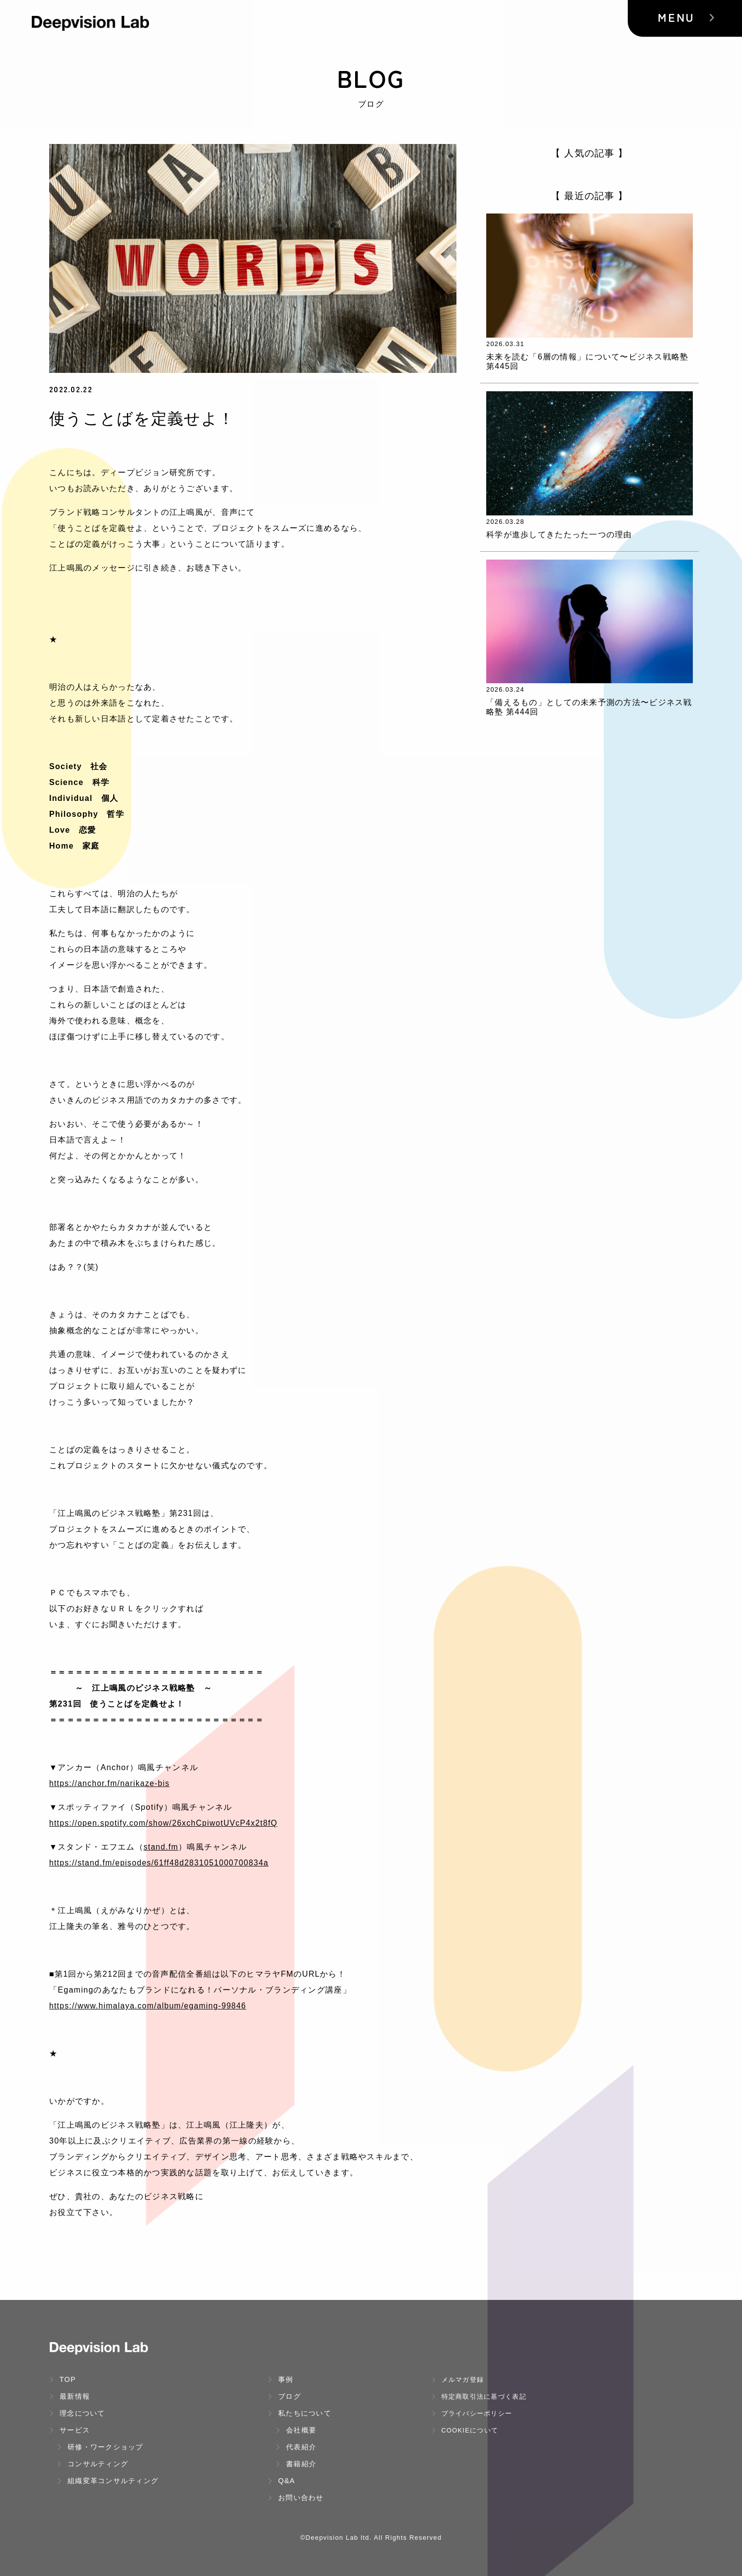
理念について (77, 2413)
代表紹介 (296, 2447)
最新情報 (69, 2396)
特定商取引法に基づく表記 (479, 2396)
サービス (69, 2430)
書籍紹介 (296, 2464)
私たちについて (299, 2413)
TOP (62, 2379)
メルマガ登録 (458, 2379)
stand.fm (161, 1847)
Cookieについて (465, 2430)
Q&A (281, 2481)
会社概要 (296, 2430)
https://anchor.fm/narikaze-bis (110, 1783)
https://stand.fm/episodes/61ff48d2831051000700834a (161, 1863)
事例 (281, 2379)
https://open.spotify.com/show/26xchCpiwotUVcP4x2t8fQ (165, 1823)
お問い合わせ (296, 2498)
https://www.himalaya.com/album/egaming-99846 (149, 2006)
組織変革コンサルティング (107, 2481)
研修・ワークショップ (100, 2447)
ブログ (284, 2396)
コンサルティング (92, 2464)
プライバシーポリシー (472, 2413)
